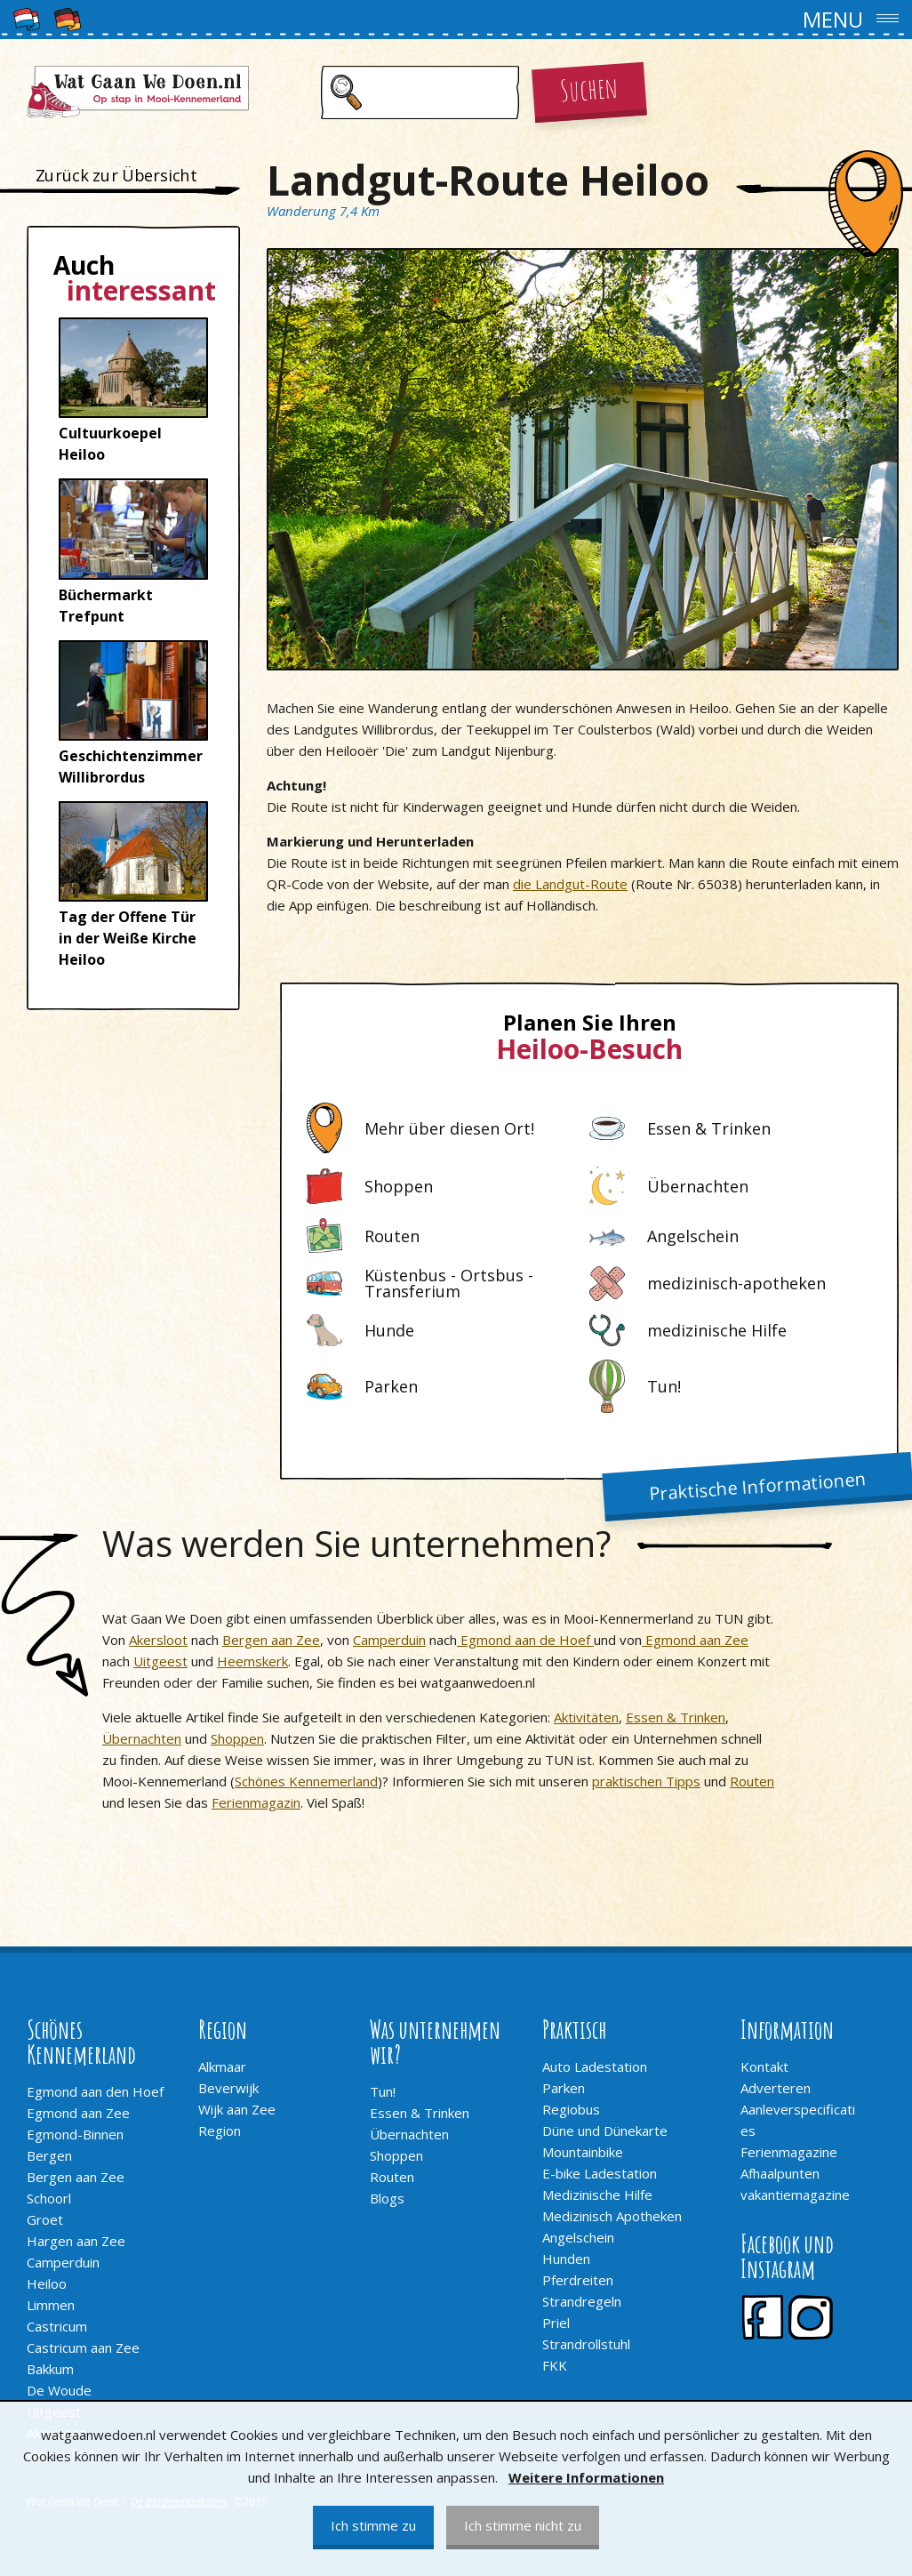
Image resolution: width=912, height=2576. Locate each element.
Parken (563, 2088)
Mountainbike (582, 2152)
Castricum (57, 2326)
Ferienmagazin (256, 1802)
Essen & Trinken (675, 1717)
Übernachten (141, 1738)
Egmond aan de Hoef (525, 1640)
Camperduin (389, 1640)
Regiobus (571, 2109)
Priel (556, 2322)
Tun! (383, 2091)
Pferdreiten (577, 2280)
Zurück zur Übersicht (116, 175)
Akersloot (158, 1640)
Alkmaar (222, 2066)
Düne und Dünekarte (605, 2130)
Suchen (589, 88)
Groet (45, 2219)
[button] (456, 19)
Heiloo (47, 2283)
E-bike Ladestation (599, 2173)
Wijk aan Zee (237, 2109)
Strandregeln (581, 2301)
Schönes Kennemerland (306, 1781)
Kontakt (764, 2066)
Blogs (387, 2198)
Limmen (51, 2305)
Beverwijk (228, 2088)
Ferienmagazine (788, 2152)
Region (219, 2130)
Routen (752, 1781)
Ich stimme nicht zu (522, 2525)
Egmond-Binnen (75, 2134)
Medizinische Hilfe (597, 2194)
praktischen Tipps (646, 1781)
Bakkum (50, 2369)
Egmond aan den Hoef (95, 2091)
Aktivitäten (586, 1717)
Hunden (566, 2258)
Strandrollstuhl (586, 2344)
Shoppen (237, 1738)
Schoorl (49, 2198)
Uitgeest (160, 1661)
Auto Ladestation (594, 2066)
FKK (554, 2365)
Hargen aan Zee (76, 2241)
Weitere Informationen (586, 2477)
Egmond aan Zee (695, 1640)
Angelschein (578, 2237)
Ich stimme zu (373, 2525)
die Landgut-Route (570, 884)
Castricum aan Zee (83, 2347)
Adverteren (775, 2088)
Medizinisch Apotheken (612, 2216)
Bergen (49, 2155)
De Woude (59, 2390)
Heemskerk (252, 1661)
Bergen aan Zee (271, 1640)
